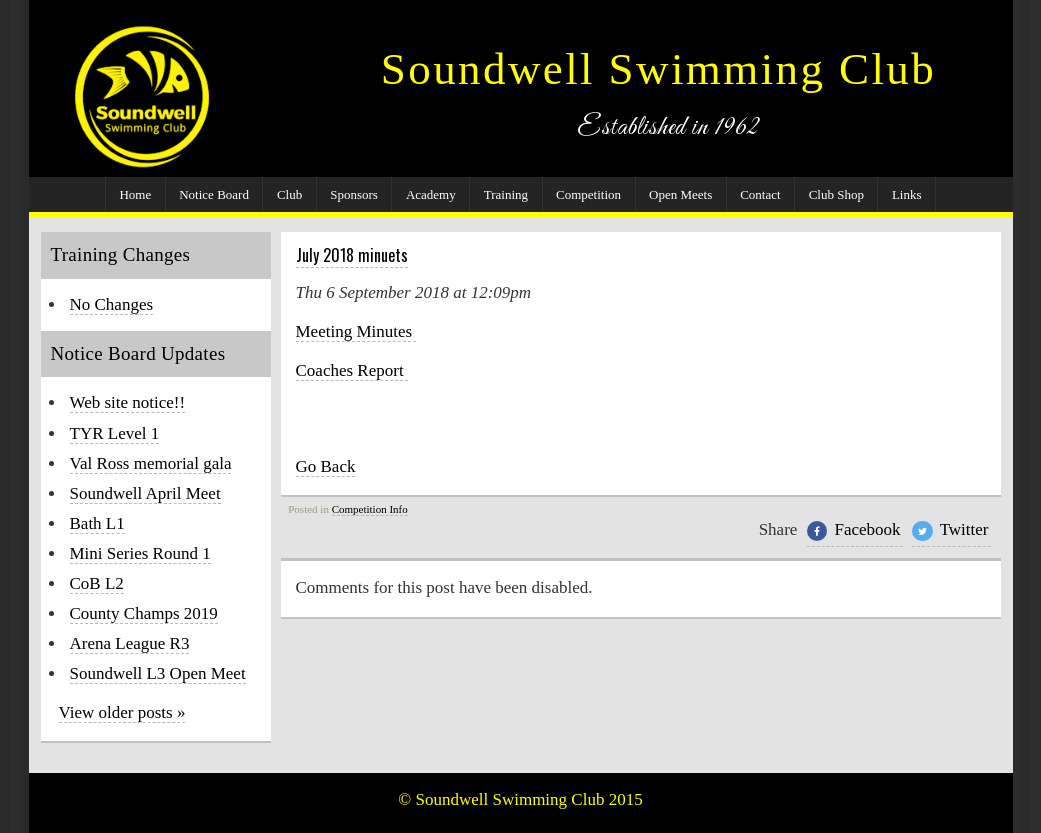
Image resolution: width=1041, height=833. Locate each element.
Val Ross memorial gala (151, 463)
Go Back (326, 466)
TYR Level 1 (115, 433)
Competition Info (370, 509)
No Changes (112, 304)
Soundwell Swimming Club (658, 69)
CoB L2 (97, 583)
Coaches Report (352, 370)
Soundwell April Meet (145, 493)
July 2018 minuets (352, 255)
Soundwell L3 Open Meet (158, 673)
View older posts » (122, 712)
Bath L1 (97, 523)
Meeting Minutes (356, 331)
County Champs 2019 (144, 613)
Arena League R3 (130, 643)
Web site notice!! (128, 402)
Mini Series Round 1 (140, 553)
